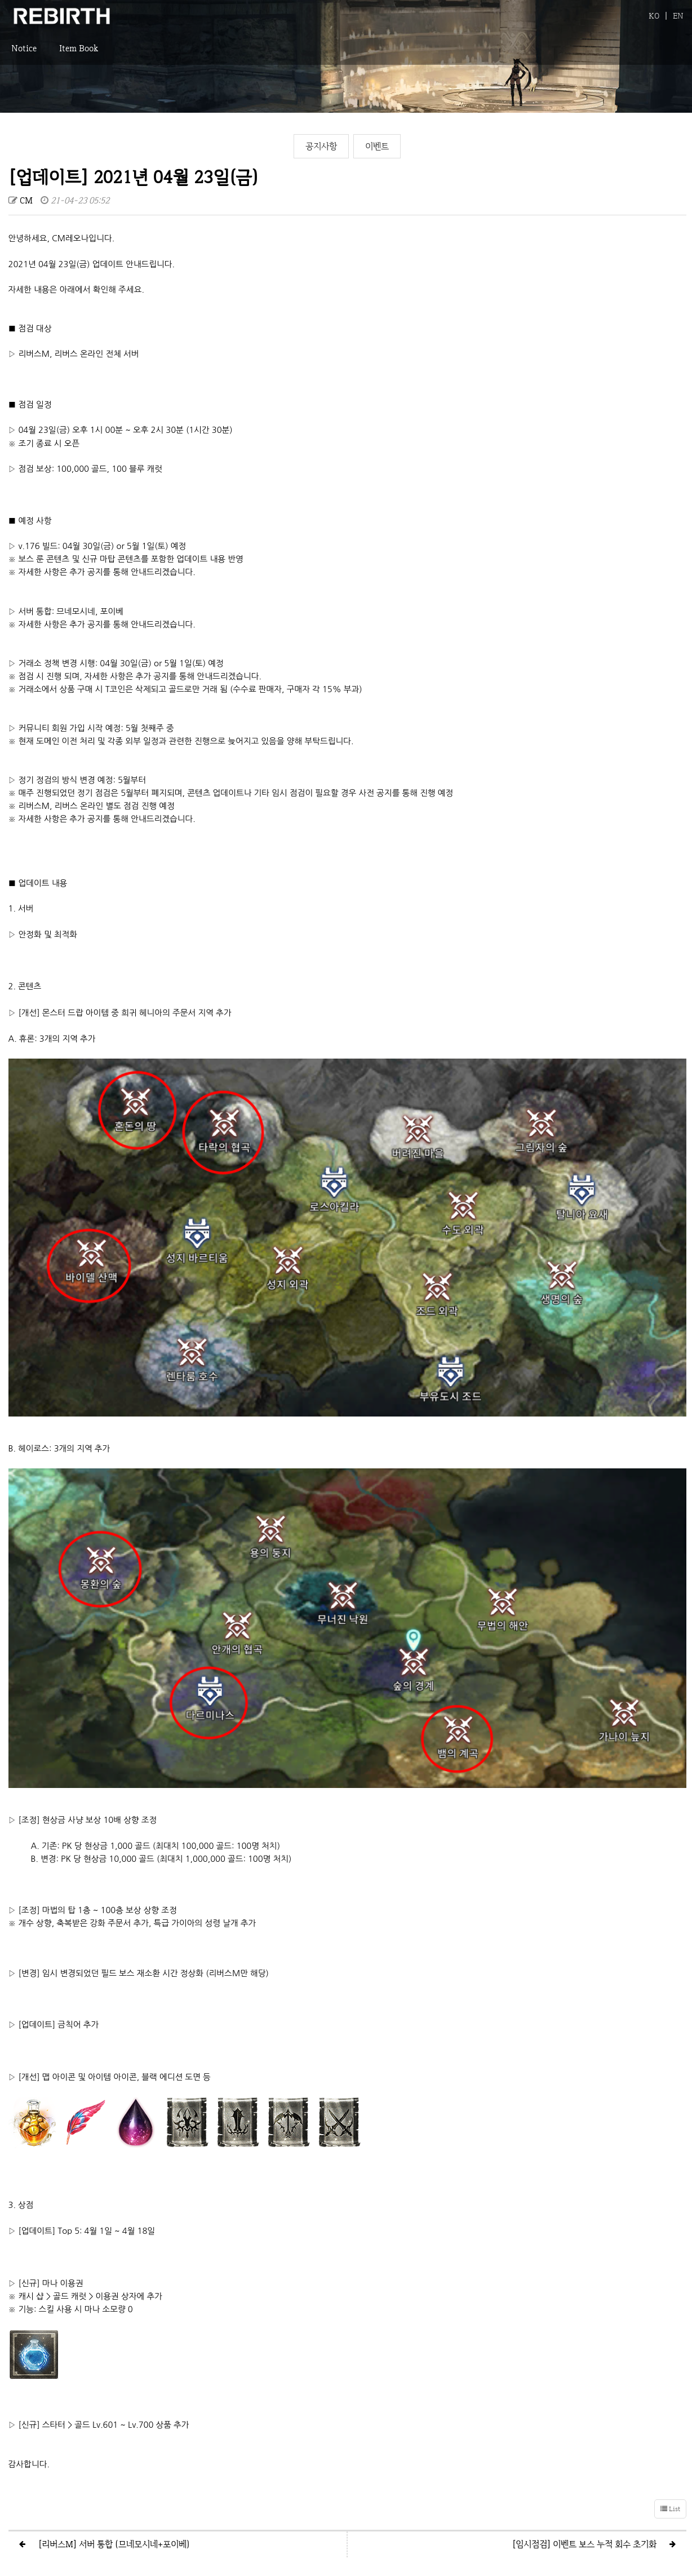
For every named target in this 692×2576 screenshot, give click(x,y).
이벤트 (377, 146)
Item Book (78, 53)
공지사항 (321, 146)
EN (678, 15)
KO (654, 15)
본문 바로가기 (0, 0)
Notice (24, 53)
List (670, 2439)
